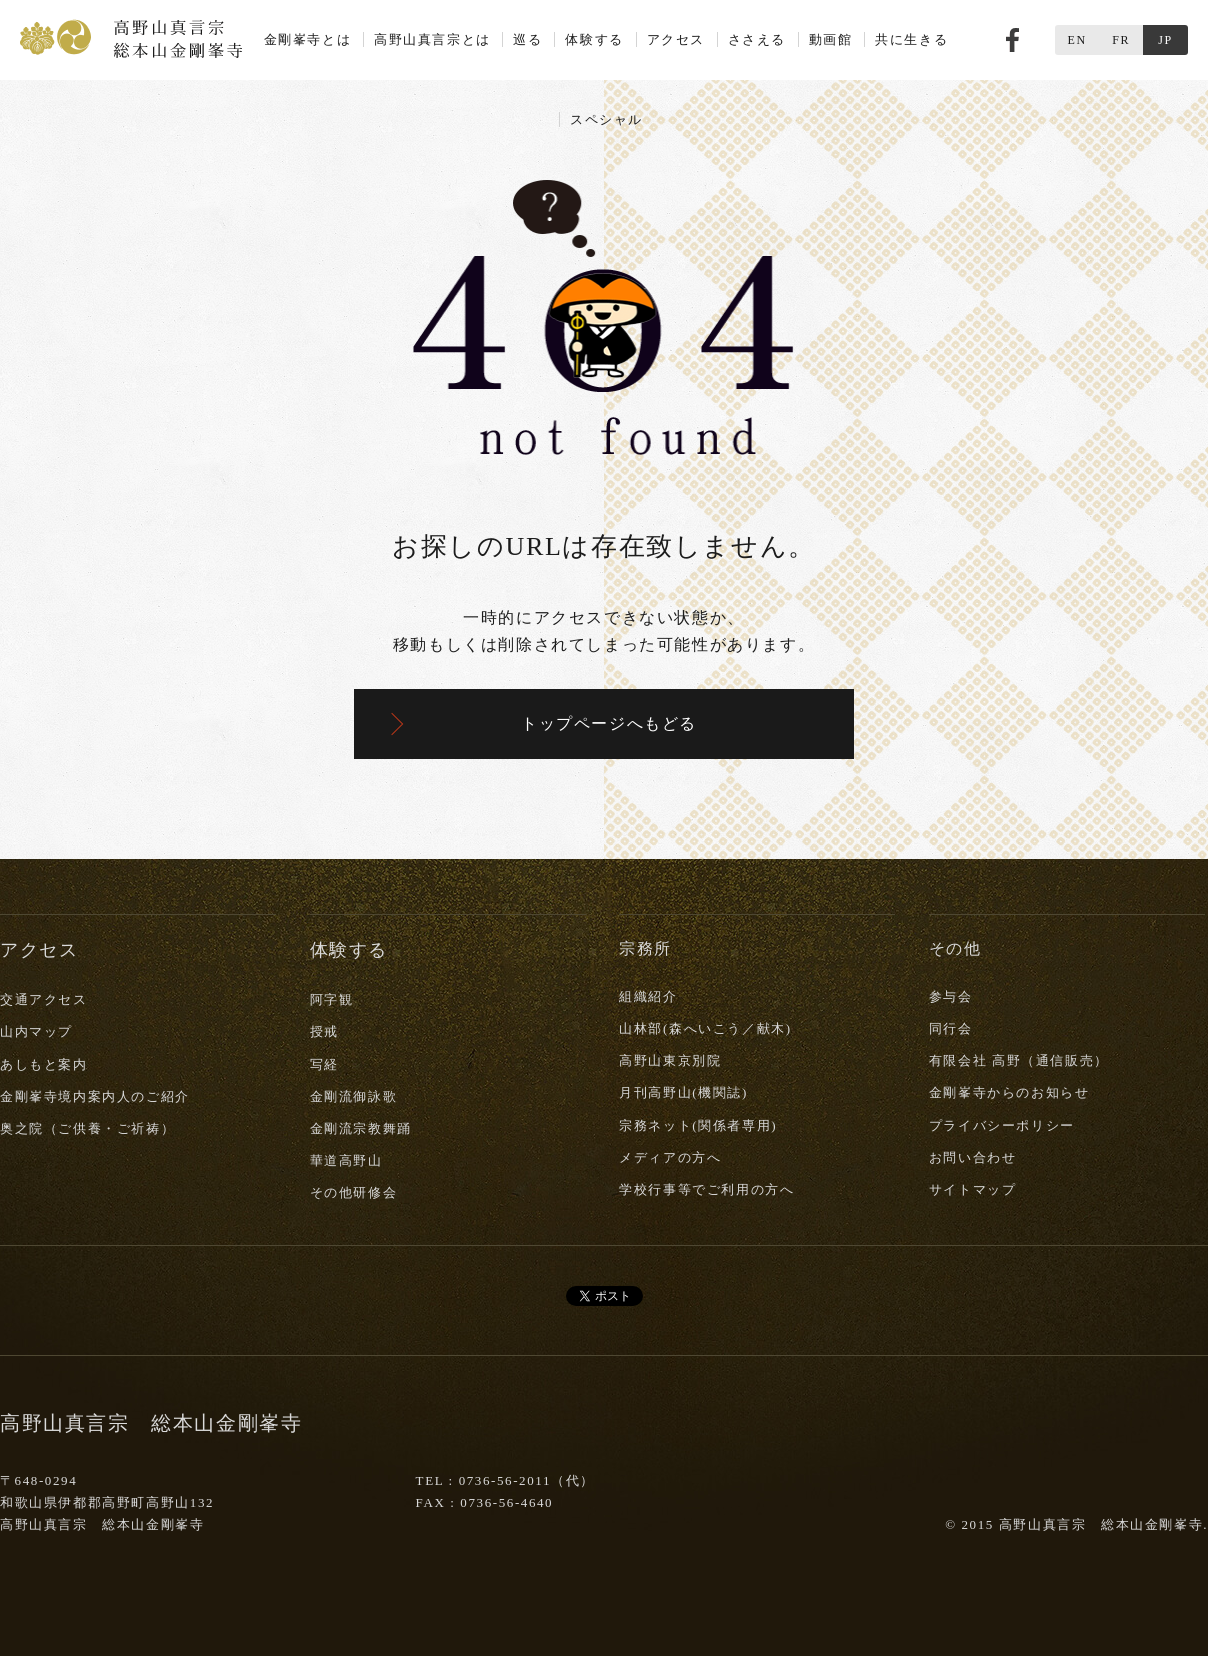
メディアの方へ (670, 1157)
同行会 (951, 1028)
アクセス (676, 39)
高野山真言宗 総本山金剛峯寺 (131, 37)
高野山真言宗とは (432, 39)
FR (1121, 40)
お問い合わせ (973, 1157)
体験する (594, 39)
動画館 (831, 39)
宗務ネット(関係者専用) (698, 1125)
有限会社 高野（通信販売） (1019, 1060)
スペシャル (606, 119)
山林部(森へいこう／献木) (705, 1028)
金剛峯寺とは (308, 39)
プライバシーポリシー (1002, 1125)
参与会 (951, 996)
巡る (527, 39)
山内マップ (36, 1031)
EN (1076, 40)
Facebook (1012, 40)
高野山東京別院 (670, 1060)
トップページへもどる (609, 723)
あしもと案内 (44, 1064)
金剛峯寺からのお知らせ (1009, 1092)
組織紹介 (648, 996)
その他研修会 (354, 1192)
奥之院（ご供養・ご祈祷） (87, 1128)
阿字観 (332, 999)
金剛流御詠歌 (354, 1096)
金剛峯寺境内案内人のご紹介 (95, 1096)
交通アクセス (44, 999)
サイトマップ (973, 1189)
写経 (324, 1064)
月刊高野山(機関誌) (683, 1092)
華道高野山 (346, 1160)
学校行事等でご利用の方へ (706, 1189)
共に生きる (911, 39)
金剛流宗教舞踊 (361, 1128)
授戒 (324, 1031)
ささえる (757, 39)
